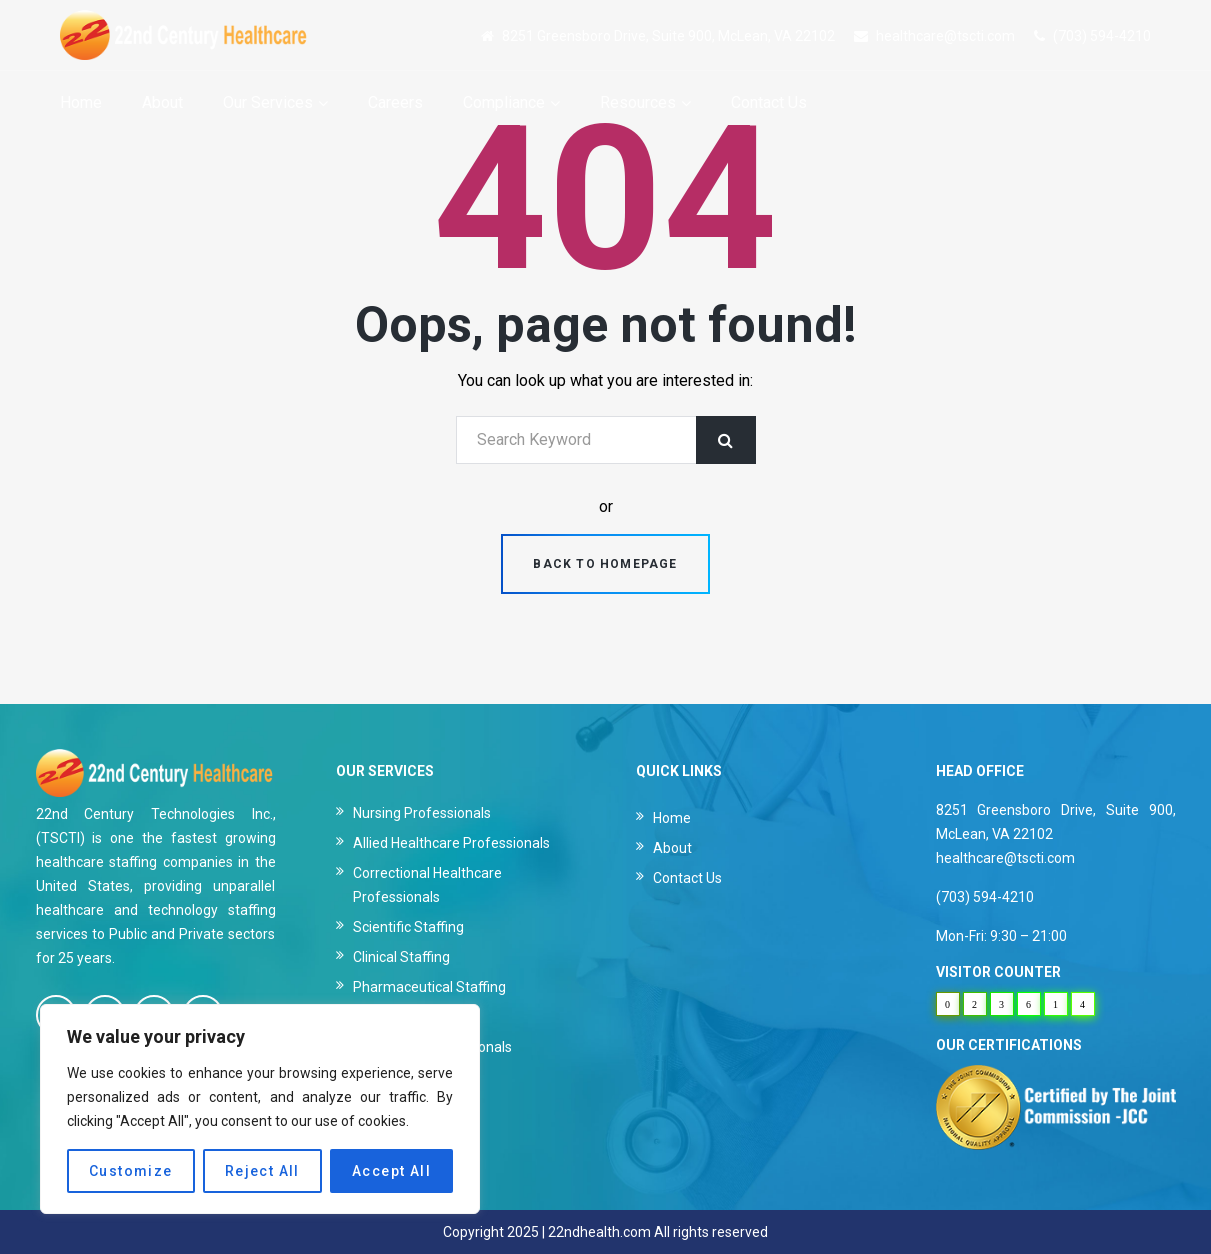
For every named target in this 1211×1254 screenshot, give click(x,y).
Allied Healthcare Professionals (451, 843)
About (672, 848)
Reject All (262, 1171)
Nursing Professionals (422, 813)
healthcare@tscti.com (945, 36)
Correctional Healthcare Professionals (427, 885)
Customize (131, 1171)
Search (726, 440)
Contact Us (687, 878)
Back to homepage (605, 564)
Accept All (391, 1171)
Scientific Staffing (408, 927)
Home (672, 818)
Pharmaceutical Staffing (429, 987)
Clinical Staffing (401, 957)
